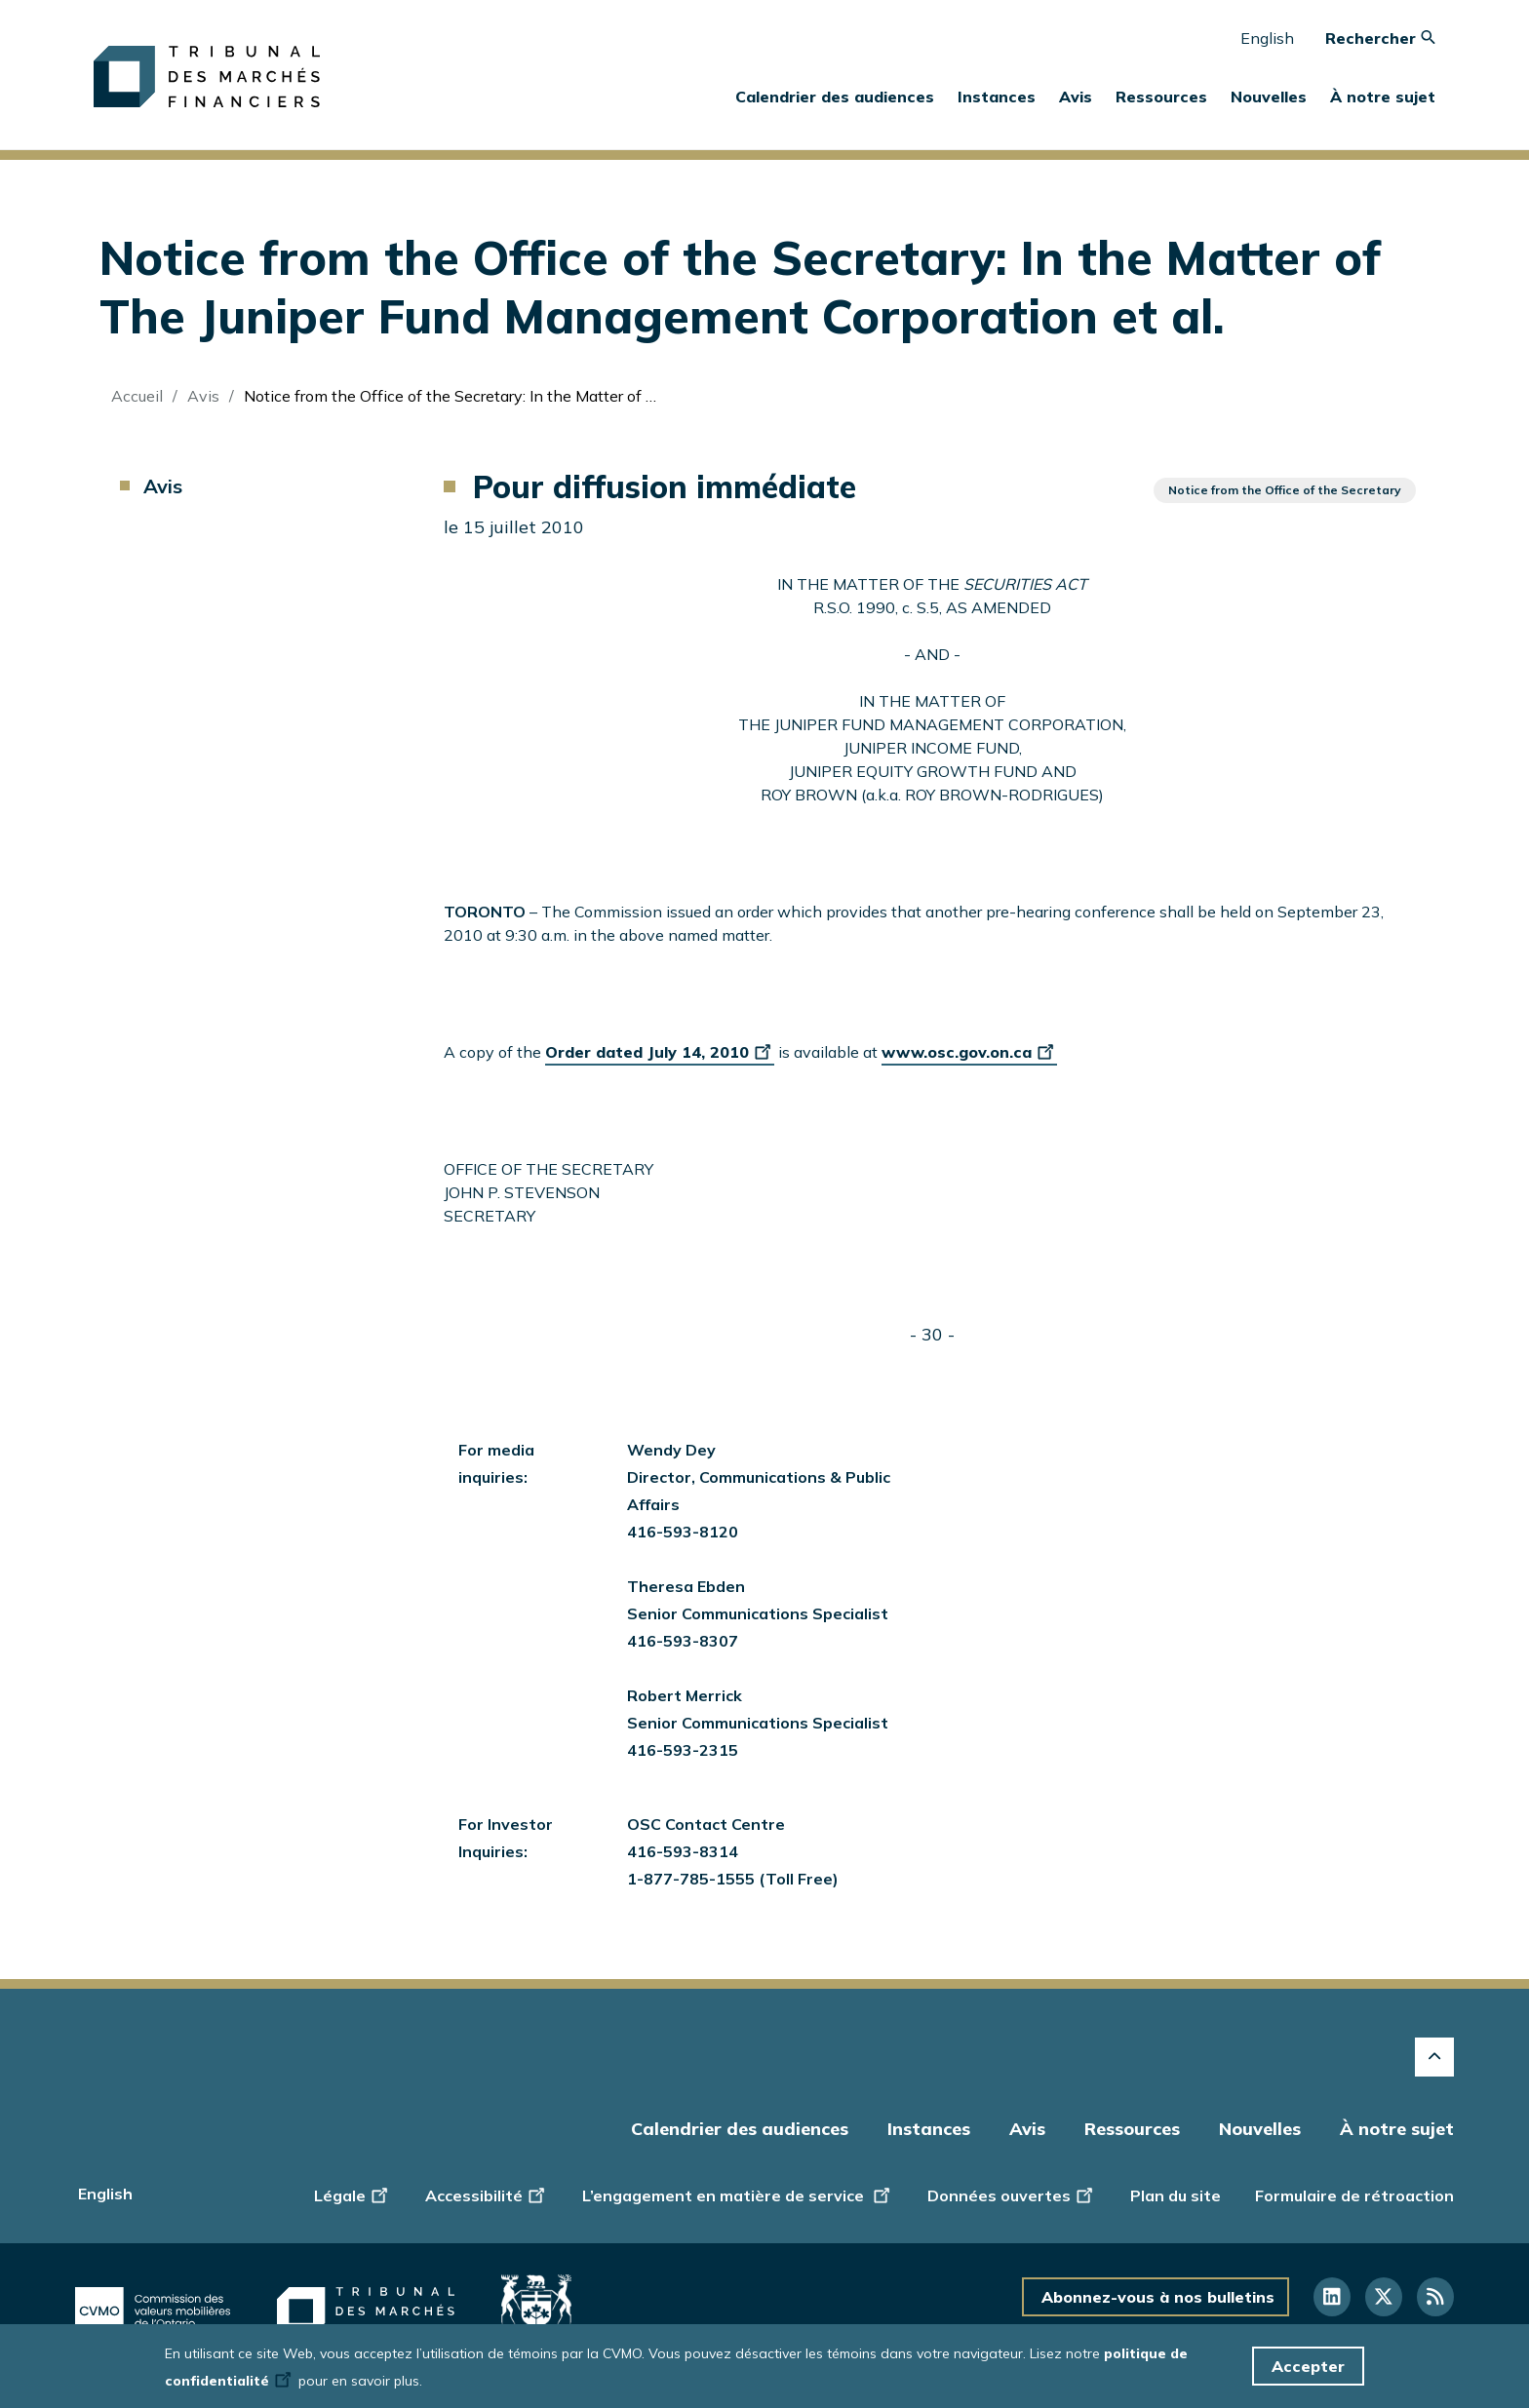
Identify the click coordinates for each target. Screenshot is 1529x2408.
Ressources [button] (1161, 96)
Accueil (137, 396)
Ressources (1132, 2128)
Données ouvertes (1011, 2193)
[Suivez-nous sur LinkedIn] (1332, 2296)
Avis (1075, 96)
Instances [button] (997, 96)
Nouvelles (1260, 2128)
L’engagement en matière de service (737, 2193)
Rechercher (1380, 38)
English (1267, 38)
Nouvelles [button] (1269, 96)
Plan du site (1175, 2195)
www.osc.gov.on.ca (969, 1052)
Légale (352, 2193)
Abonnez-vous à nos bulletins (1157, 2297)
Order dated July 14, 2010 (659, 1052)
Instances (928, 2128)
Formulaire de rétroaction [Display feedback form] (1354, 2195)
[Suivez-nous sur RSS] (1435, 2296)
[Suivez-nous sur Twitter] (1383, 2296)
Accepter (1308, 2366)
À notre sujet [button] (1382, 96)
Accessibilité (486, 2193)
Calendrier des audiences (834, 96)
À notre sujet (1397, 2128)
